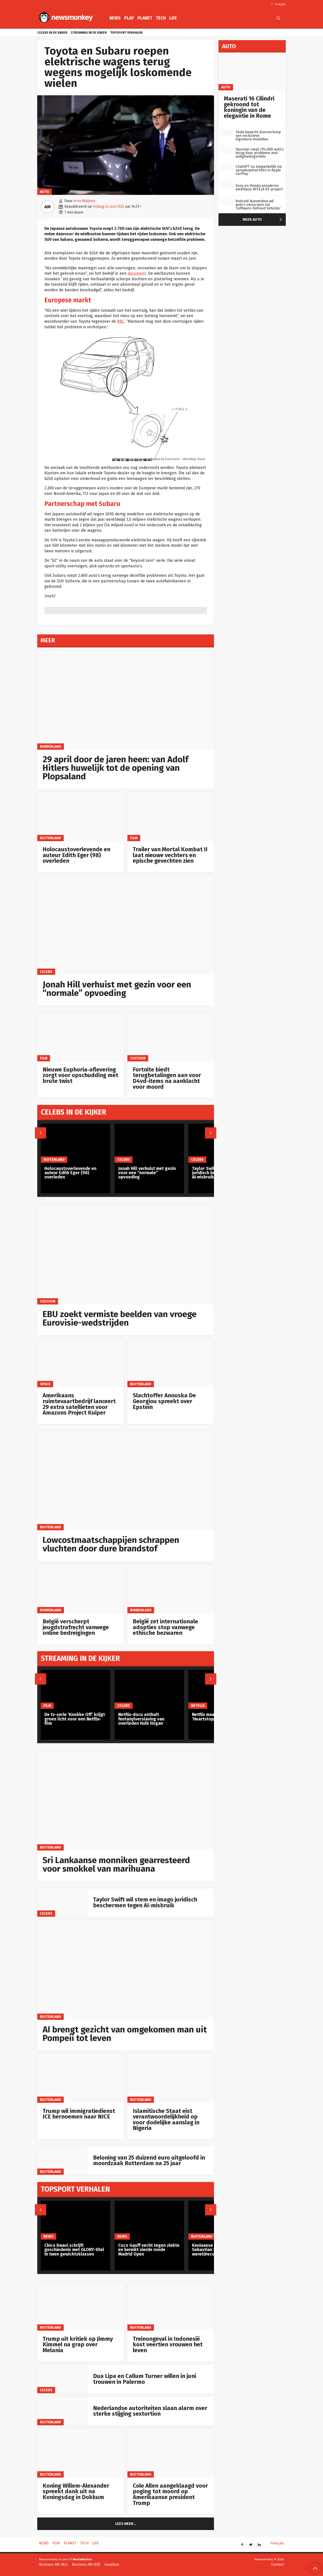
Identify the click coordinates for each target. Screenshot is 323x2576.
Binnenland (50, 746)
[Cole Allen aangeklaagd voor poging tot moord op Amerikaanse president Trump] (170, 2453)
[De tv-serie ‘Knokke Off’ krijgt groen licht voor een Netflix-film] (75, 1689)
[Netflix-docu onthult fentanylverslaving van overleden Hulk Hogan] (149, 1689)
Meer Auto (263, 220)
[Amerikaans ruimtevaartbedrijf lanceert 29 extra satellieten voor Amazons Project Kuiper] (80, 1363)
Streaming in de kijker (89, 33)
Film (133, 838)
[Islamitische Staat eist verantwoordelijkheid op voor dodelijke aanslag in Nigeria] (170, 2078)
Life (173, 18)
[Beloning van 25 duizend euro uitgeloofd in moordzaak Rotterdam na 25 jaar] (62, 2160)
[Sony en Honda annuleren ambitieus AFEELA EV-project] (227, 184)
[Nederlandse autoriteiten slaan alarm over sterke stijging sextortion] (62, 2411)
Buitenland (50, 838)
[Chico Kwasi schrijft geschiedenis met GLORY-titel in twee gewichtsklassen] (75, 2220)
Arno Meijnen (84, 201)
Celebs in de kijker (52, 33)
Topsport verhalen (126, 33)
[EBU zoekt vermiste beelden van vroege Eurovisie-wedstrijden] (125, 1254)
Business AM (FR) (86, 2564)
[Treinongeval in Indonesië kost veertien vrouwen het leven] (170, 2306)
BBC (120, 321)
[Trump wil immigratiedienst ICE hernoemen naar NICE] (80, 2078)
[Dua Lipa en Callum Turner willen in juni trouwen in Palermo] (62, 2379)
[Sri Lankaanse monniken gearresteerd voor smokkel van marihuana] (125, 1801)
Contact (277, 2564)
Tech (161, 18)
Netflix (198, 1705)
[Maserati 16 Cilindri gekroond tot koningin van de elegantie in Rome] (252, 71)
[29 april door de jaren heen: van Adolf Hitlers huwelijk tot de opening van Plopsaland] (125, 699)
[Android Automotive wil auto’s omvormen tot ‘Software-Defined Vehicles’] (227, 202)
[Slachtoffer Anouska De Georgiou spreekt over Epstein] (170, 1363)
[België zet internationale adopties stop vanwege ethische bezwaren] (170, 1589)
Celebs (46, 971)
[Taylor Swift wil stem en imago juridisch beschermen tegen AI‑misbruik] (62, 1902)
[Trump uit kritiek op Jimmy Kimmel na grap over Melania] (80, 2306)
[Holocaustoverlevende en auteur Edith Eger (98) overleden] (80, 817)
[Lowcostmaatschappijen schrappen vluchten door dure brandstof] (125, 1480)
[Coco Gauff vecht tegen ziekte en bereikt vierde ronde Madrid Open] (149, 2220)
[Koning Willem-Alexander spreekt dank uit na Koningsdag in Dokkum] (80, 2453)
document (137, 273)
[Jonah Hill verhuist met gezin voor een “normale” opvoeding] (125, 925)
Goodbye (112, 2564)
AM (47, 206)
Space (45, 1384)
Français (280, 4)
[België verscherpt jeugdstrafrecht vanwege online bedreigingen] (80, 1589)
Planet (144, 18)
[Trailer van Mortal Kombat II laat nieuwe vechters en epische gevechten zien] (170, 817)
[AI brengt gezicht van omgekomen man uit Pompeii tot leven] (125, 1970)
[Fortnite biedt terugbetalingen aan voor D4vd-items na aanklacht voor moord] (170, 1037)
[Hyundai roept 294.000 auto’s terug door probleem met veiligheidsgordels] (227, 150)
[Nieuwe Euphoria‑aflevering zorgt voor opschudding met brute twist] (80, 1037)
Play (129, 18)
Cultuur (138, 1058)
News (115, 18)
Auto (44, 191)
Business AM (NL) (53, 2564)
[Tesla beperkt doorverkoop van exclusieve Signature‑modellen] (227, 133)
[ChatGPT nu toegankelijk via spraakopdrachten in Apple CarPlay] (227, 167)
